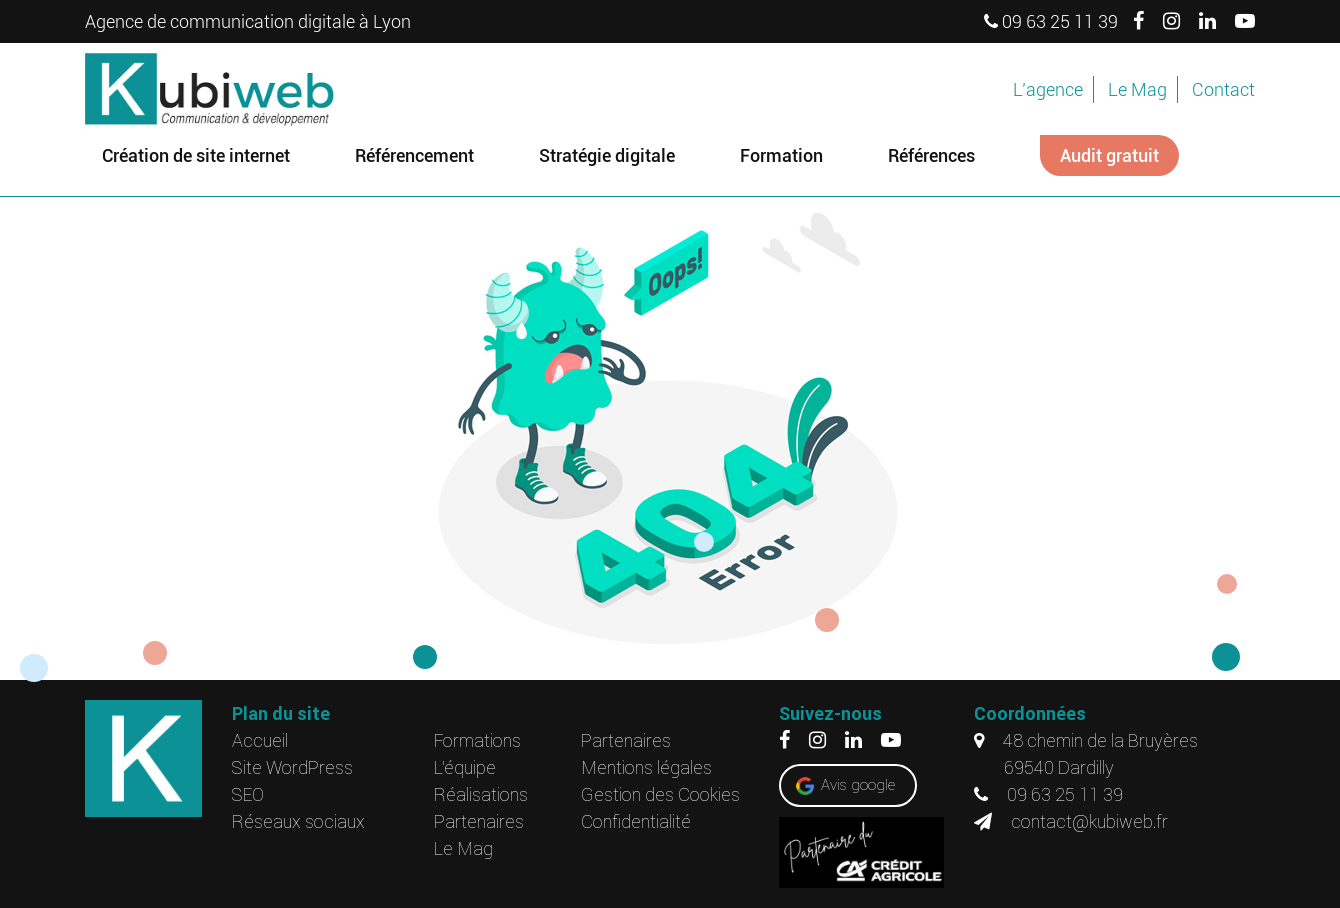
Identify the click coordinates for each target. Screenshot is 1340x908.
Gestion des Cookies (660, 794)
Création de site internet (196, 155)
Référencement (414, 155)
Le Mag (1137, 89)
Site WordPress (292, 767)
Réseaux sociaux (298, 821)
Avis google (858, 785)
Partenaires (479, 821)
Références (931, 155)
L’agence (1048, 89)
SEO (248, 794)
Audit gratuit (1109, 155)
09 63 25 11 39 (1051, 21)
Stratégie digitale (607, 155)
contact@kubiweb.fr (1071, 821)
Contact (1223, 89)
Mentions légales (646, 767)
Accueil (260, 740)
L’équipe (465, 767)
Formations (477, 740)
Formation (781, 155)
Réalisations (481, 794)
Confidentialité (636, 821)
